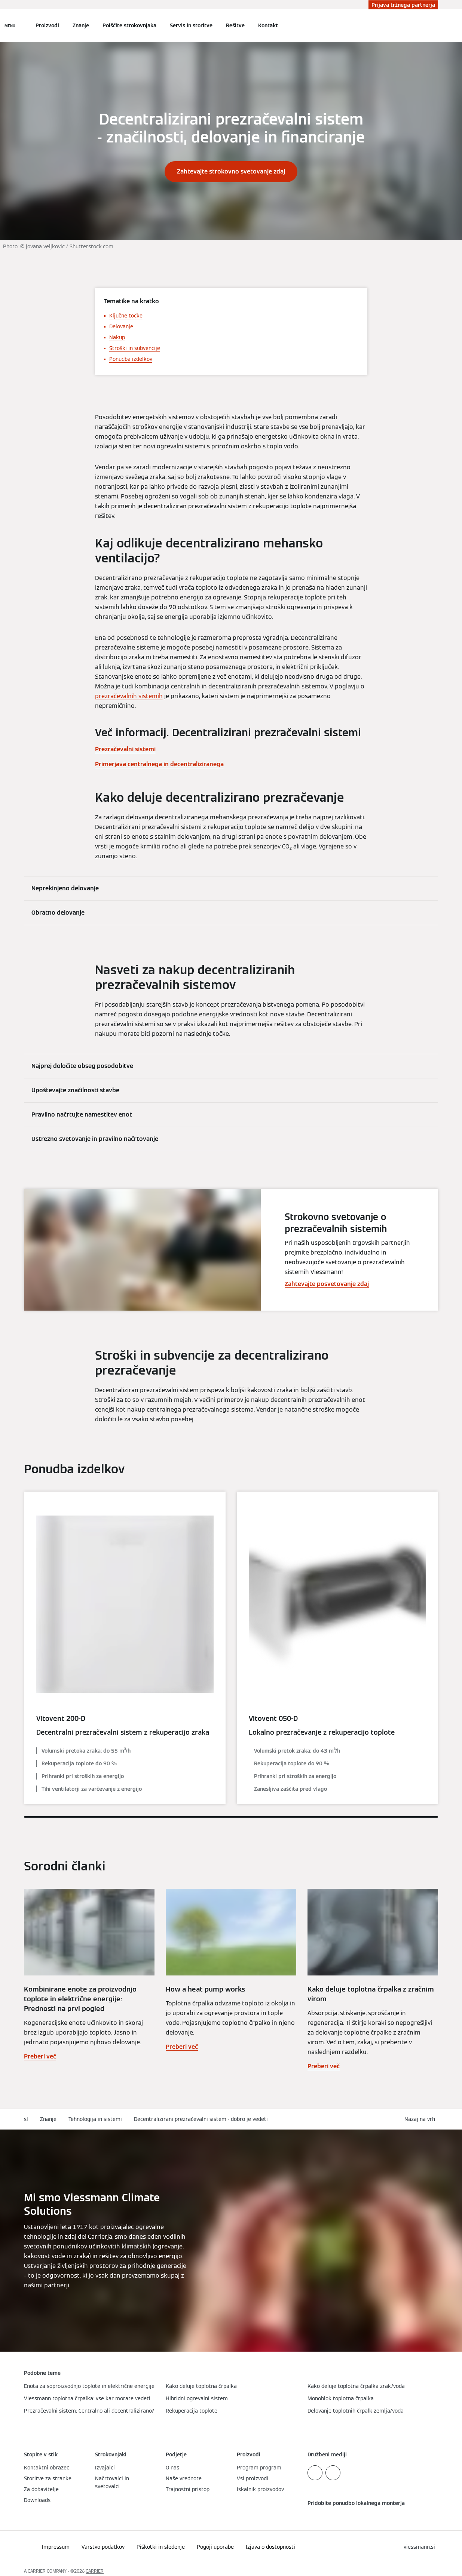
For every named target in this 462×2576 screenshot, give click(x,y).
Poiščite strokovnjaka (129, 25)
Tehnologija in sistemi (95, 2119)
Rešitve (235, 25)
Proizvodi (47, 25)
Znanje (81, 25)
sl (26, 2119)
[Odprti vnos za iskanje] (434, 25)
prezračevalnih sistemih (129, 696)
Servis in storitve (191, 25)
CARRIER (95, 2571)
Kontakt (268, 25)
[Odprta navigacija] (10, 25)
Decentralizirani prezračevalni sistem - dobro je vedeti (201, 2119)
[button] (421, 2119)
